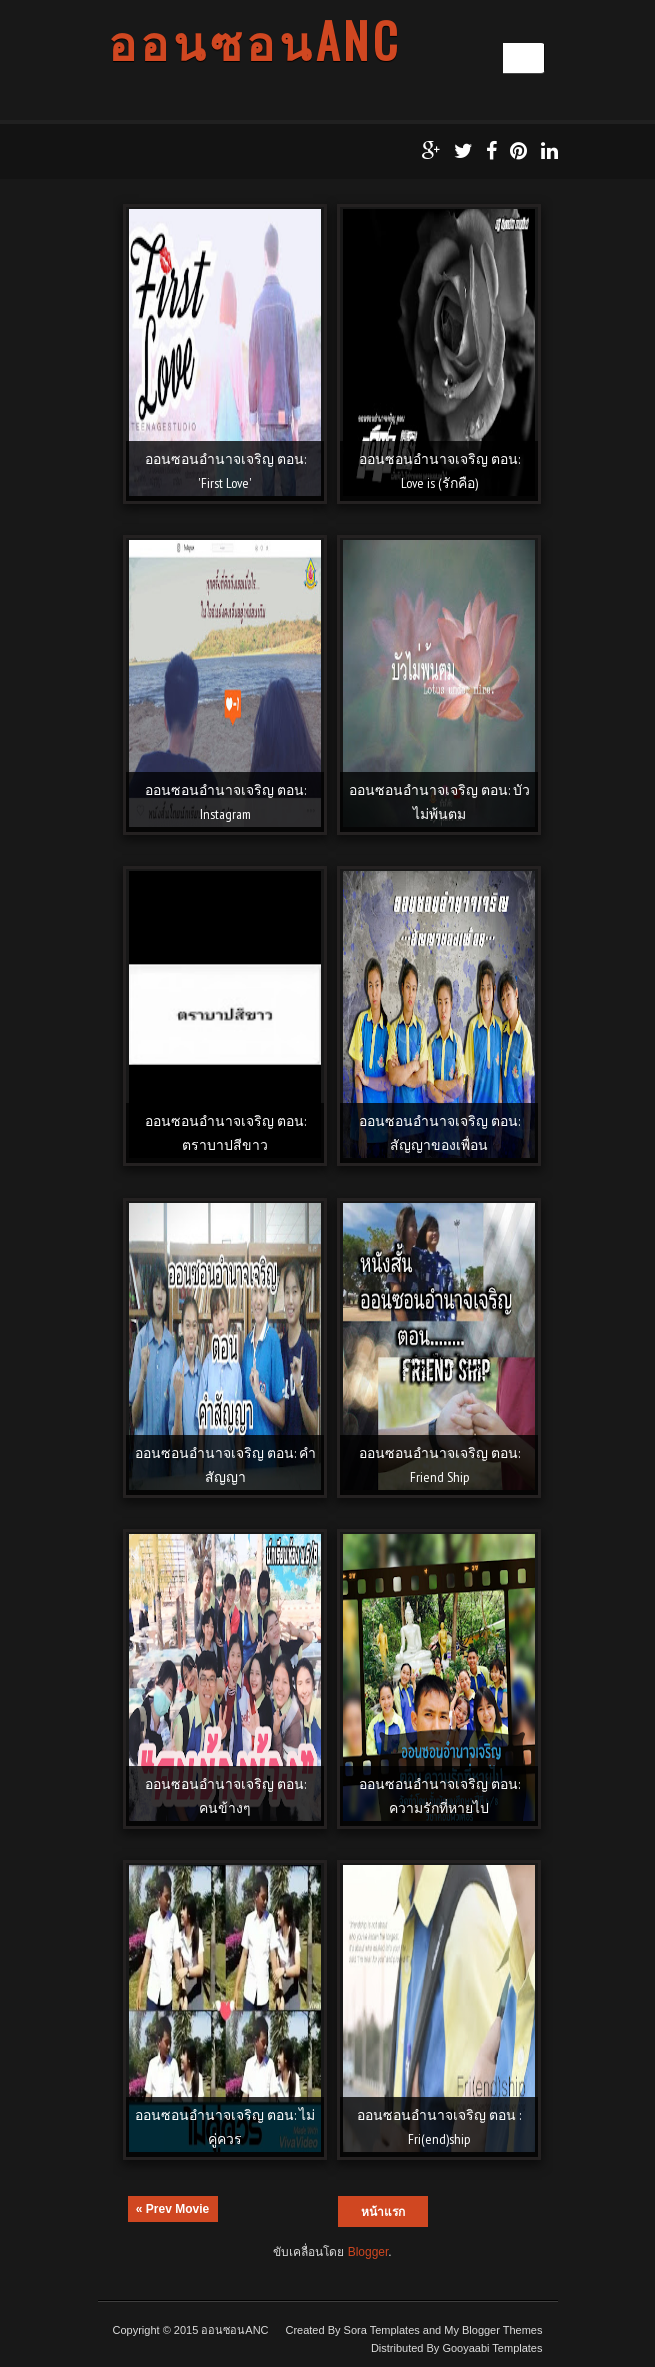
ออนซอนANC (255, 40)
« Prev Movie (172, 2209)
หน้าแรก (383, 2212)
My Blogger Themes (493, 2330)
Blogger (368, 2252)
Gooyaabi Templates (492, 2348)
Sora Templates (382, 2330)
